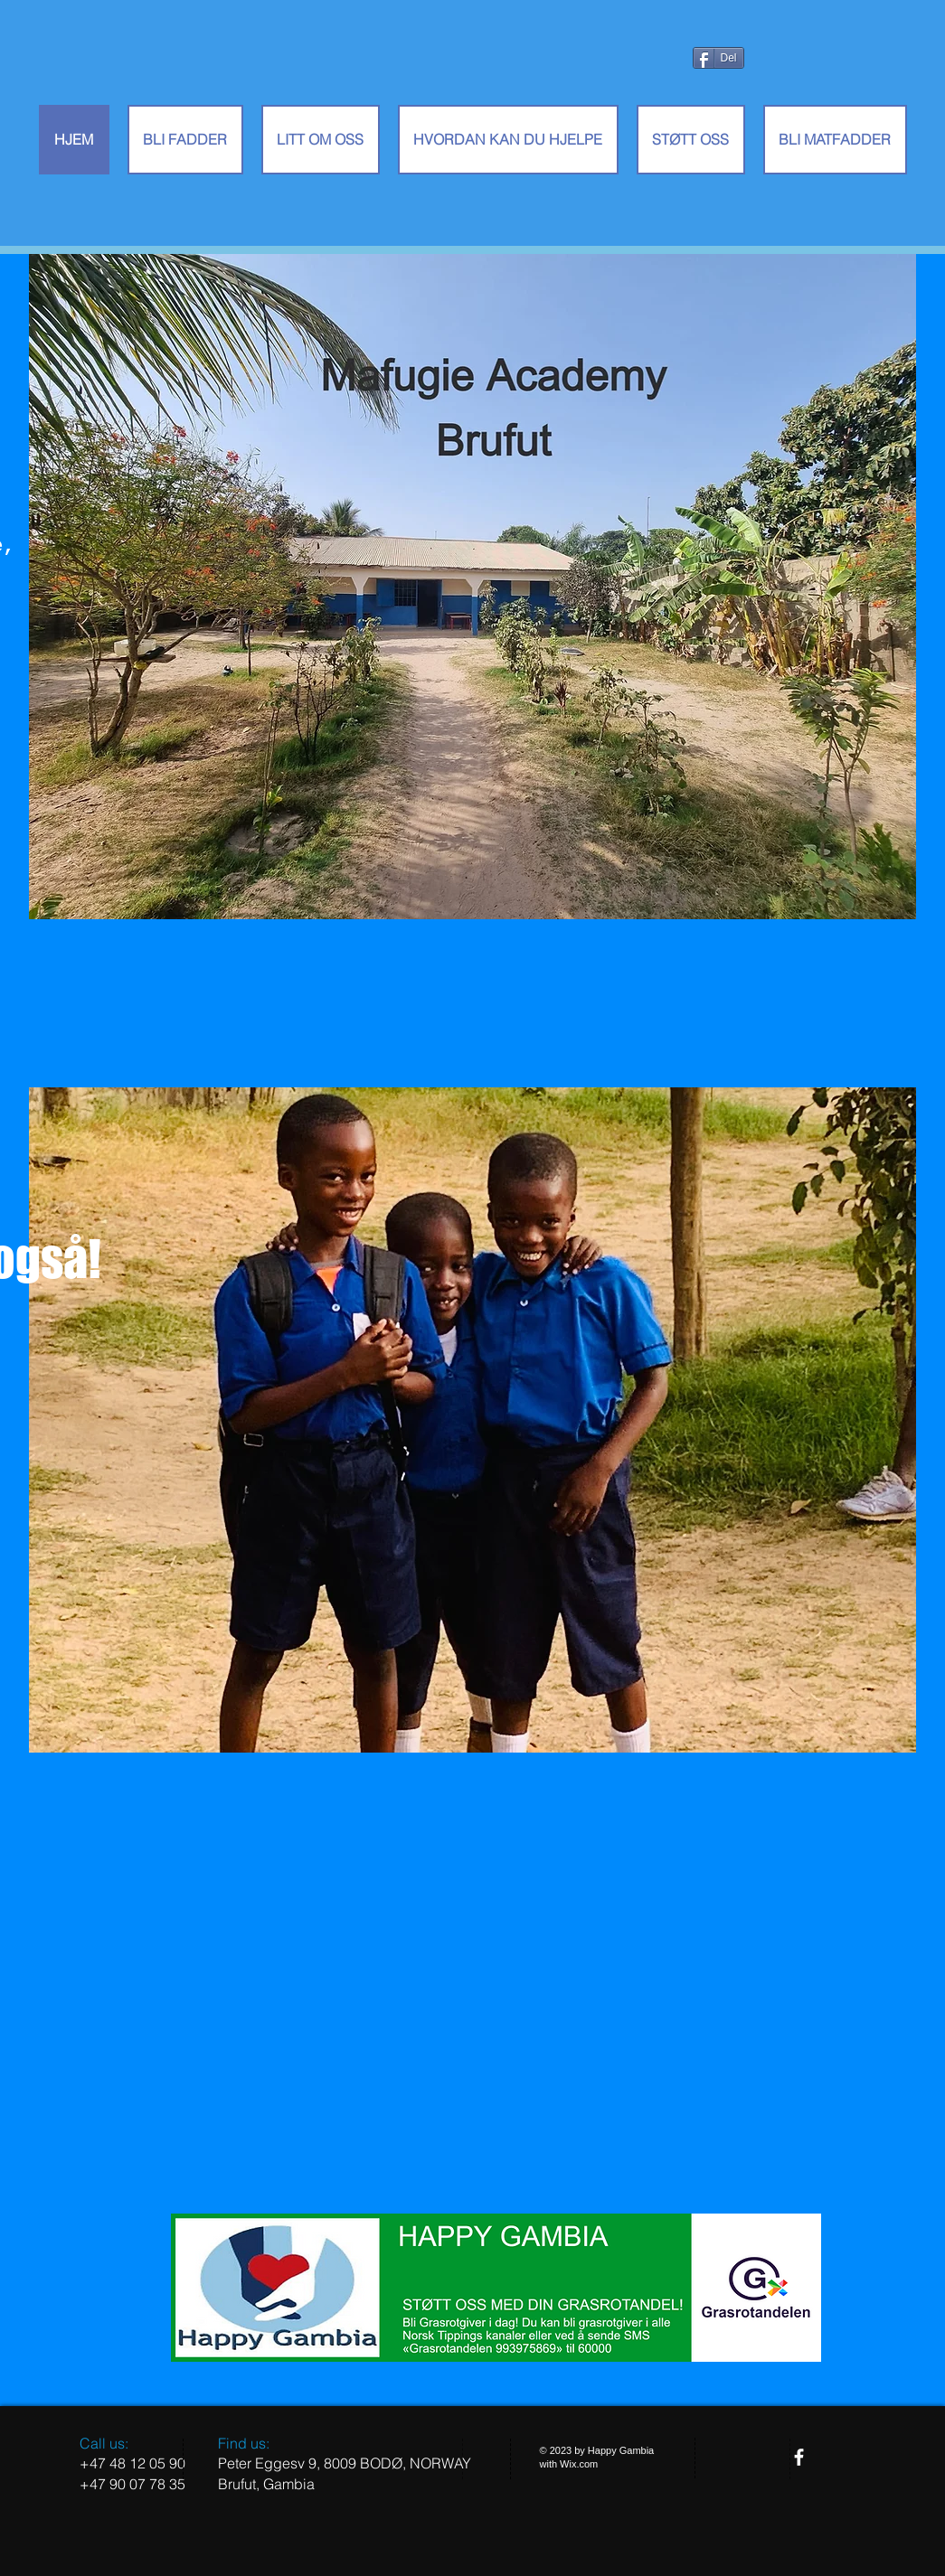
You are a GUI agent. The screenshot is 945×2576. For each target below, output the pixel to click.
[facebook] (799, 2457)
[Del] (718, 58)
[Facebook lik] (725, 95)
